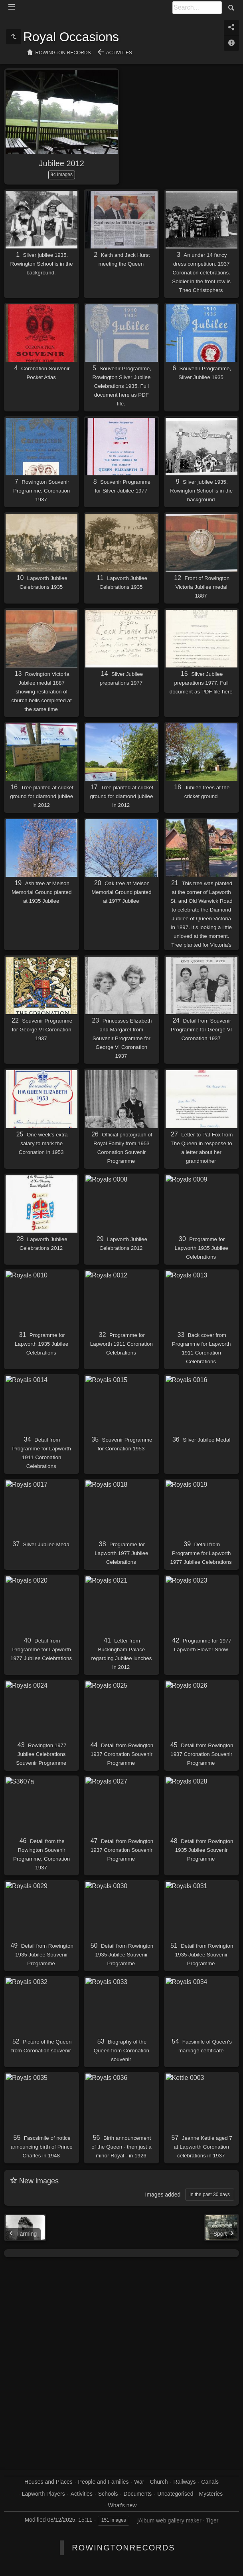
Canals (210, 2482)
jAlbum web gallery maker (169, 2520)
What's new (122, 2505)
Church (159, 2482)
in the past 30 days (210, 2194)
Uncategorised (175, 2494)
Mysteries (211, 2494)
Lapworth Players (43, 2494)
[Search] (197, 7)
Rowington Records (63, 53)
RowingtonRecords (123, 2547)
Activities (119, 53)
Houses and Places (48, 2482)
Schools (108, 2494)
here (124, 395)
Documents (138, 2494)
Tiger (212, 2520)
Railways (184, 2482)
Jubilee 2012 (61, 163)
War (139, 2482)
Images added (163, 2194)
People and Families (103, 2482)
